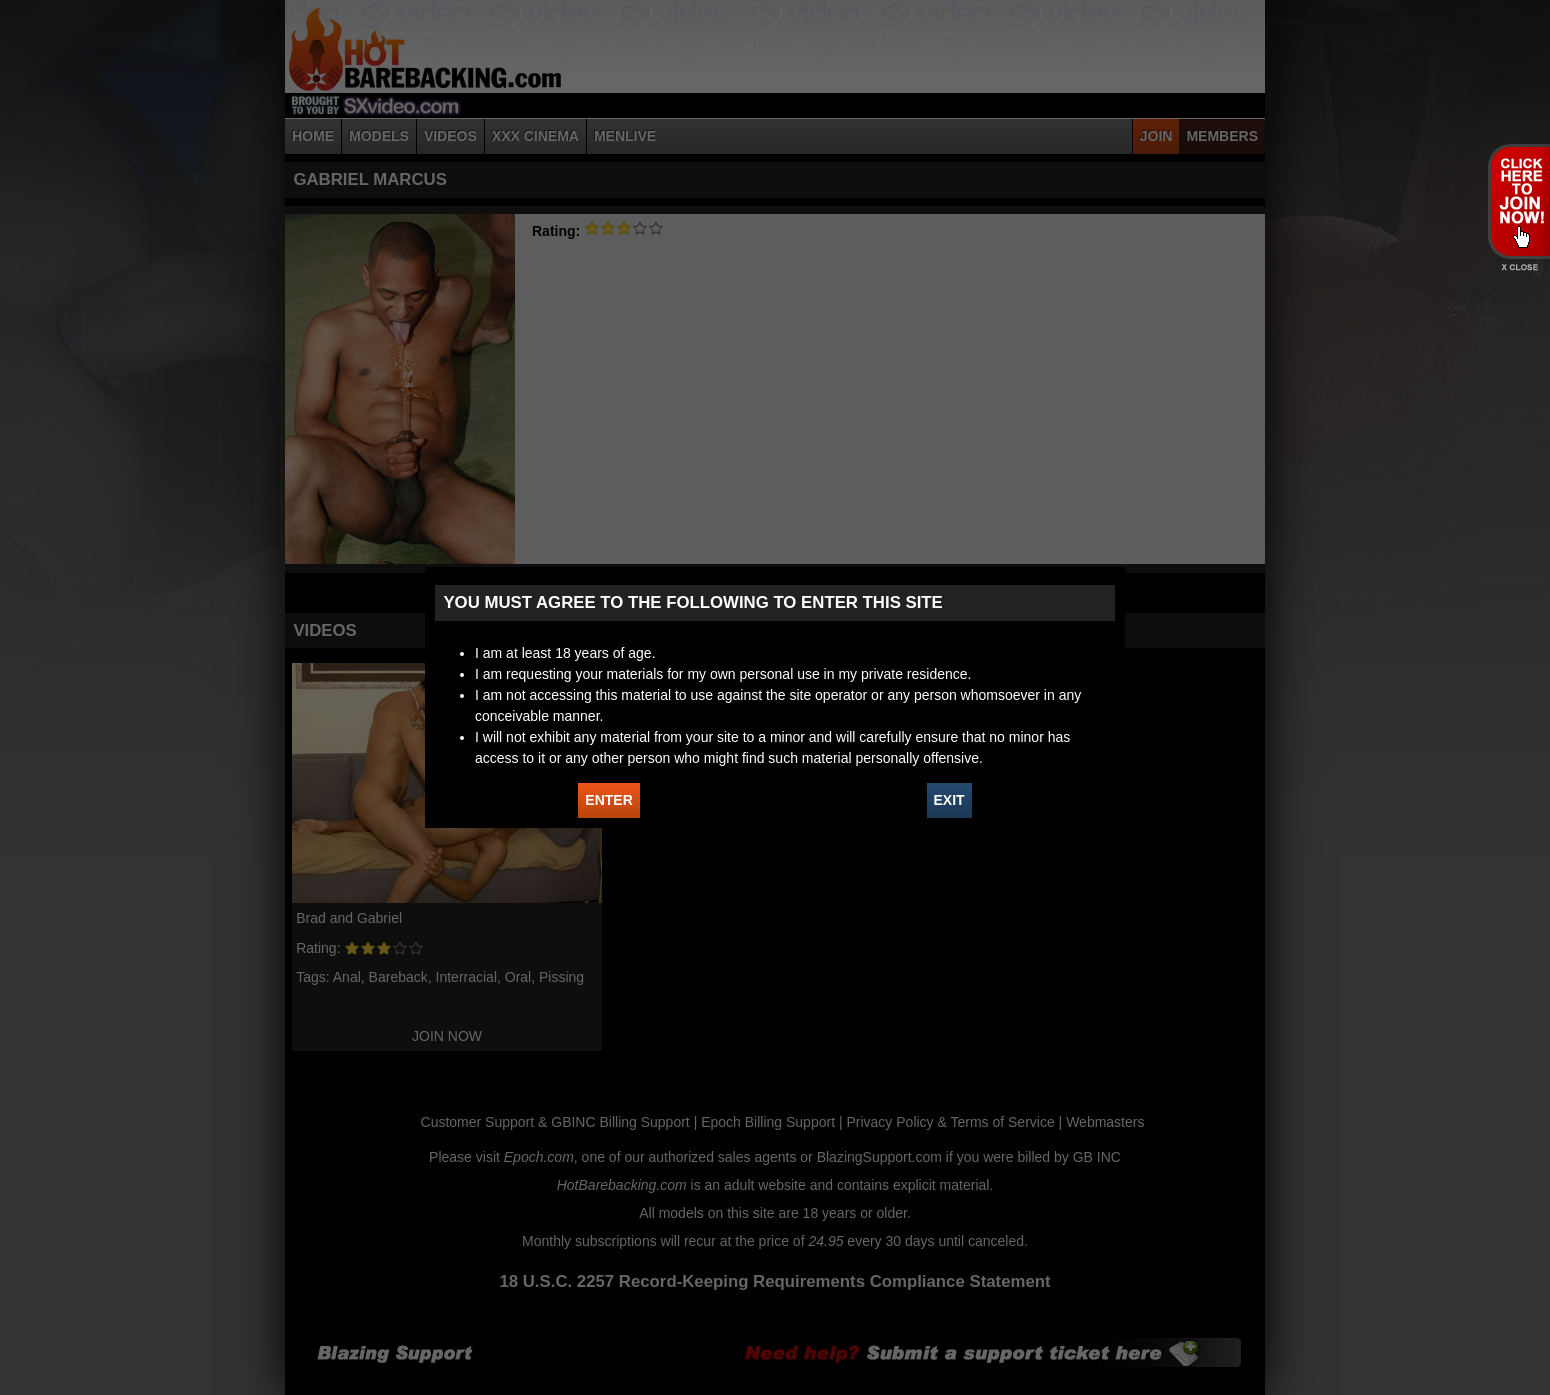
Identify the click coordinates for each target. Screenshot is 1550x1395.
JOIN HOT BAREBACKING (1518, 201)
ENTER (608, 800)
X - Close (1518, 267)
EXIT (949, 800)
